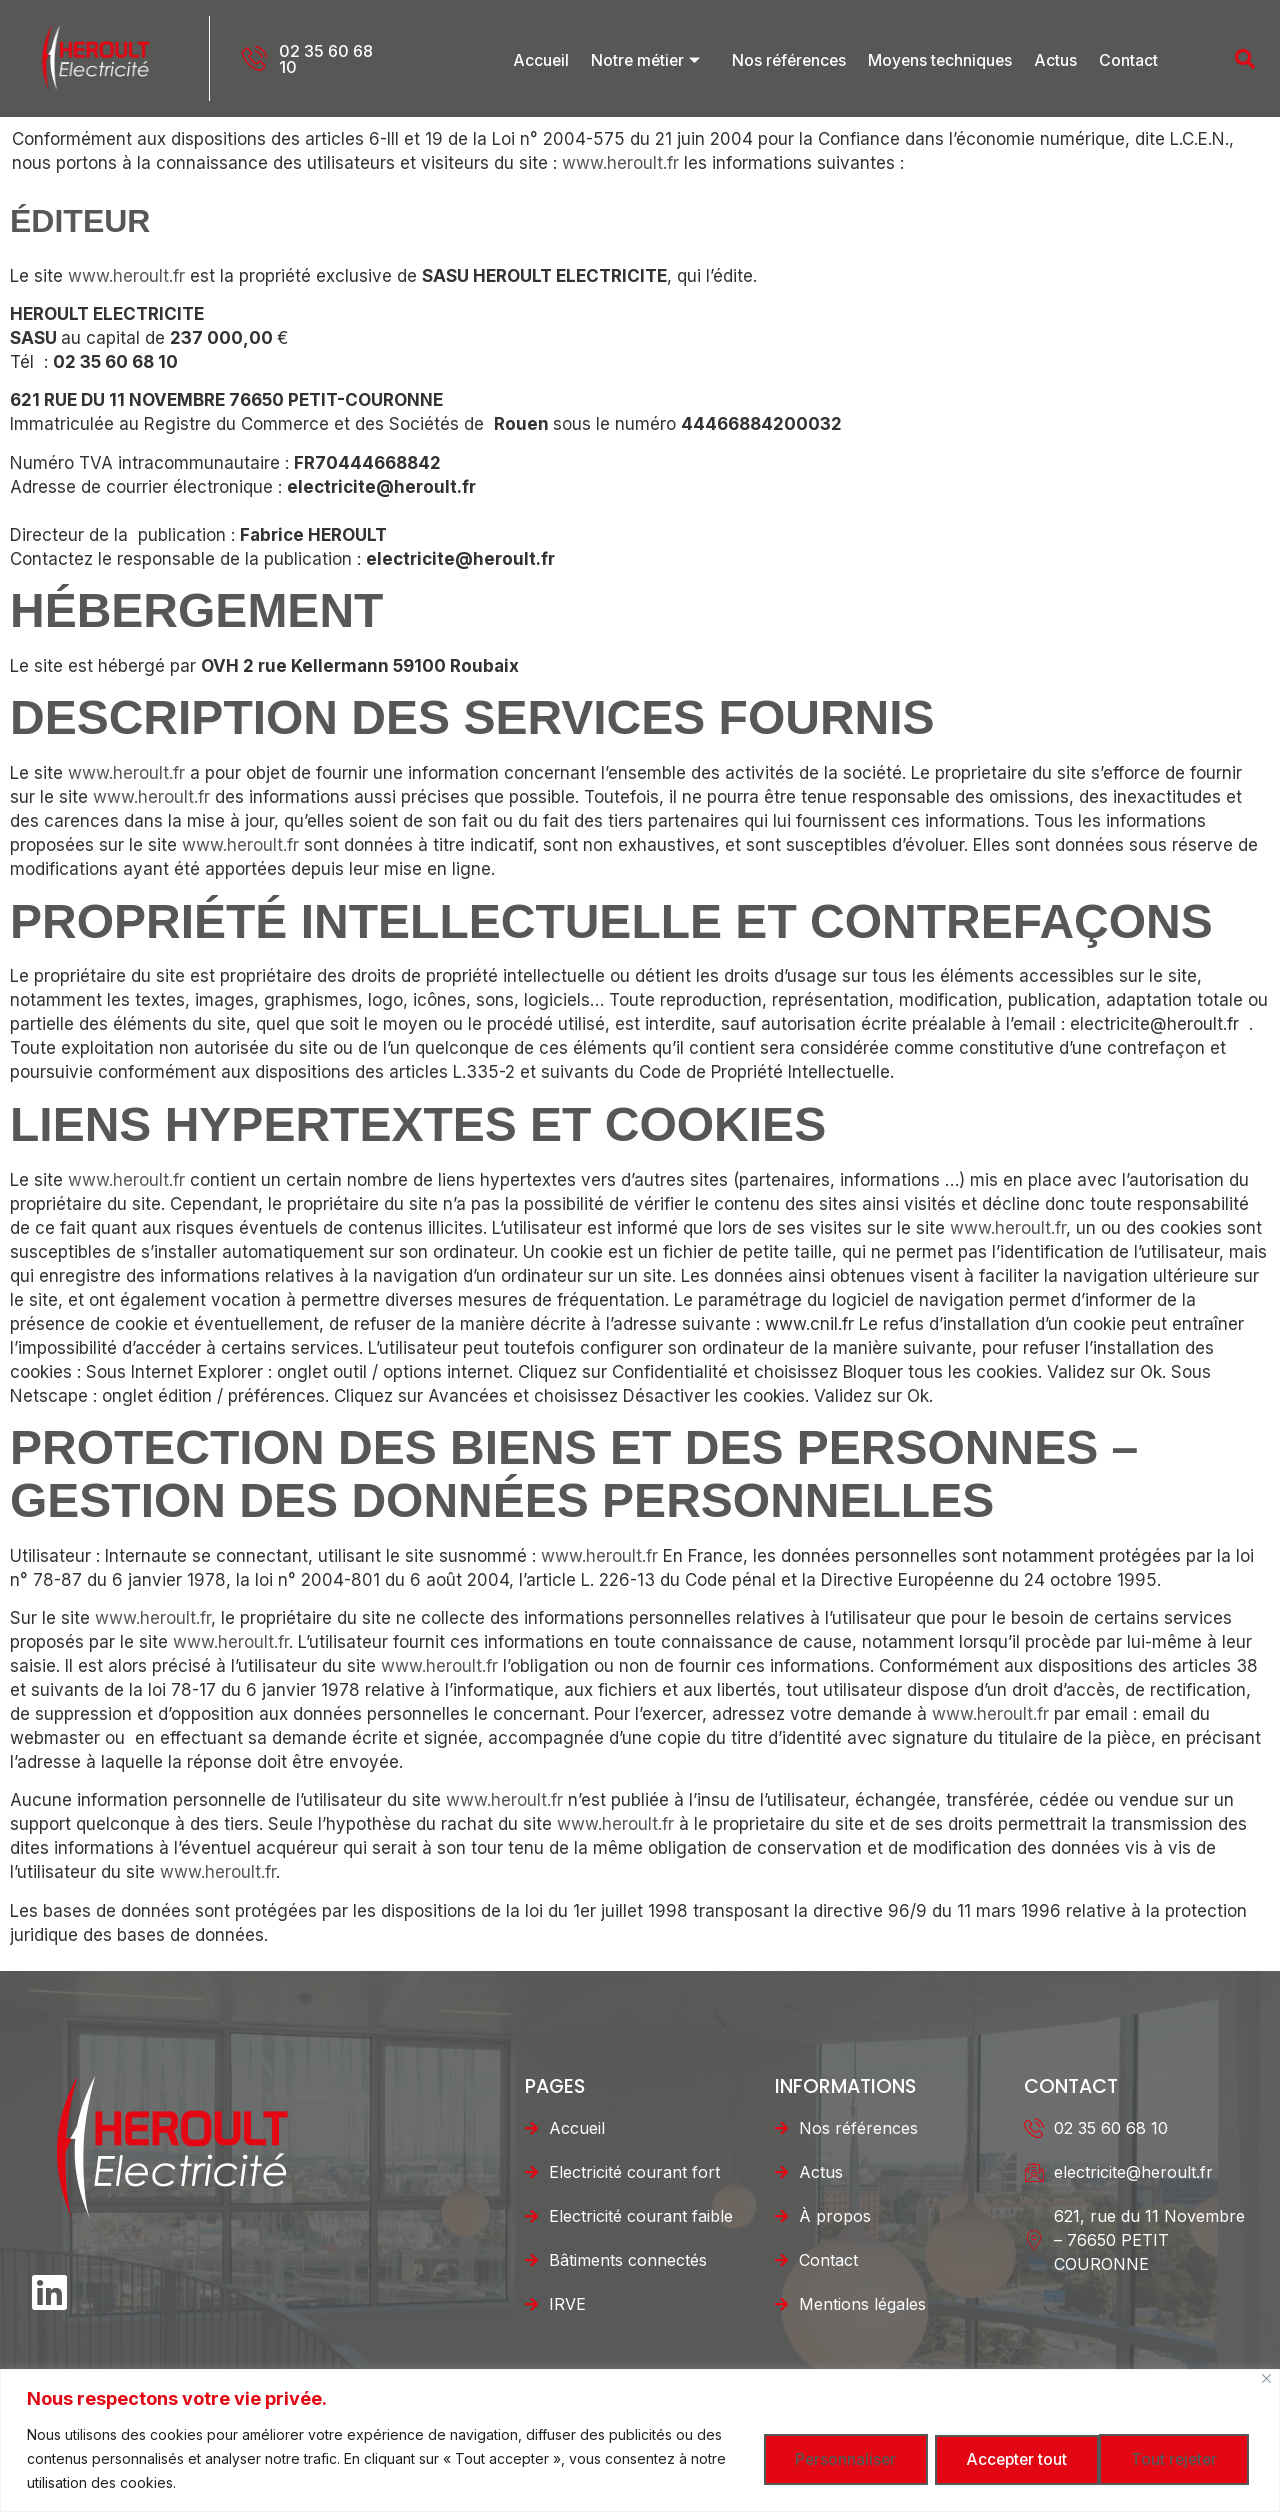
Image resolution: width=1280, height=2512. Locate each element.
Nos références (792, 59)
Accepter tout (1166, 2459)
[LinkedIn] (47, 2286)
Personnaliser (809, 2459)
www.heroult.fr (620, 163)
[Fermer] (1266, 2378)
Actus (1059, 59)
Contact (1130, 59)
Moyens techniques (944, 59)
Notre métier (649, 59)
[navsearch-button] (1205, 59)
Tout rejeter (987, 2459)
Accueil (542, 59)
